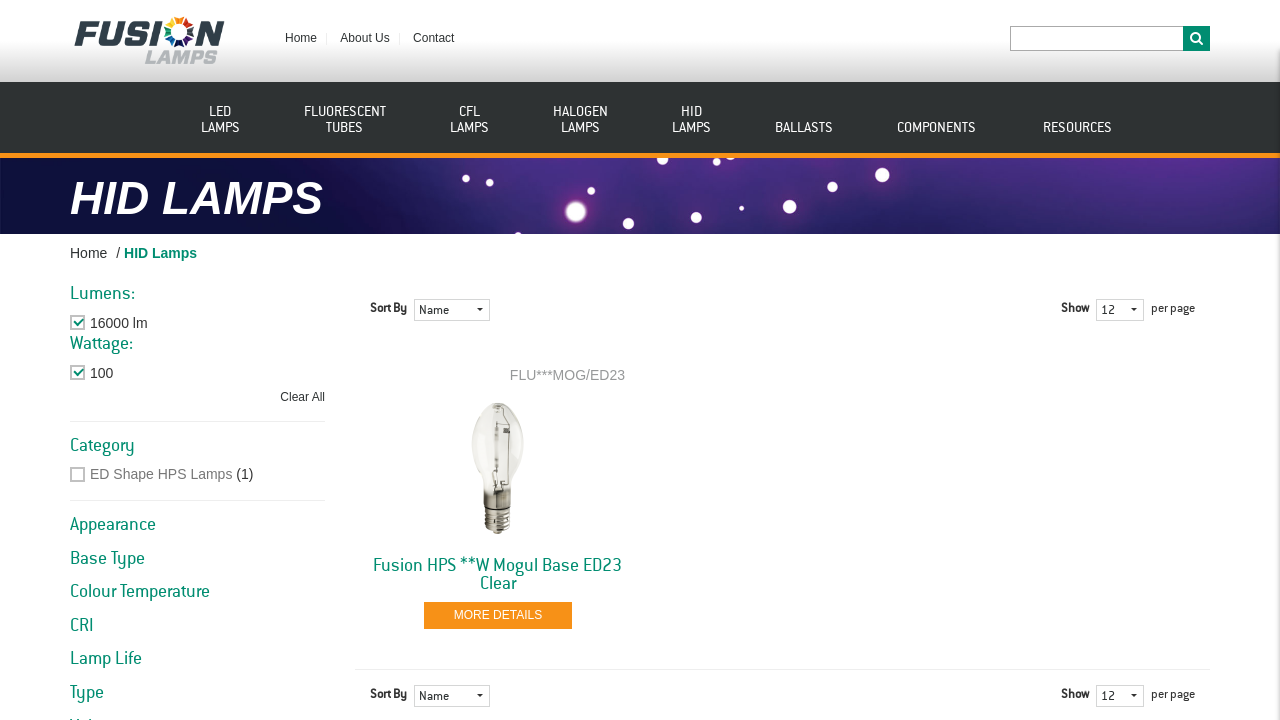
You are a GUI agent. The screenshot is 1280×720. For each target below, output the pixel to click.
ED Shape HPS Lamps (161, 474)
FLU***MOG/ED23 (567, 375)
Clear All (302, 397)
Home (301, 38)
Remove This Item (146, 323)
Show (1075, 309)
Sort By (388, 309)
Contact (433, 38)
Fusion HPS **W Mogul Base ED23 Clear (497, 575)
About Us (364, 38)
